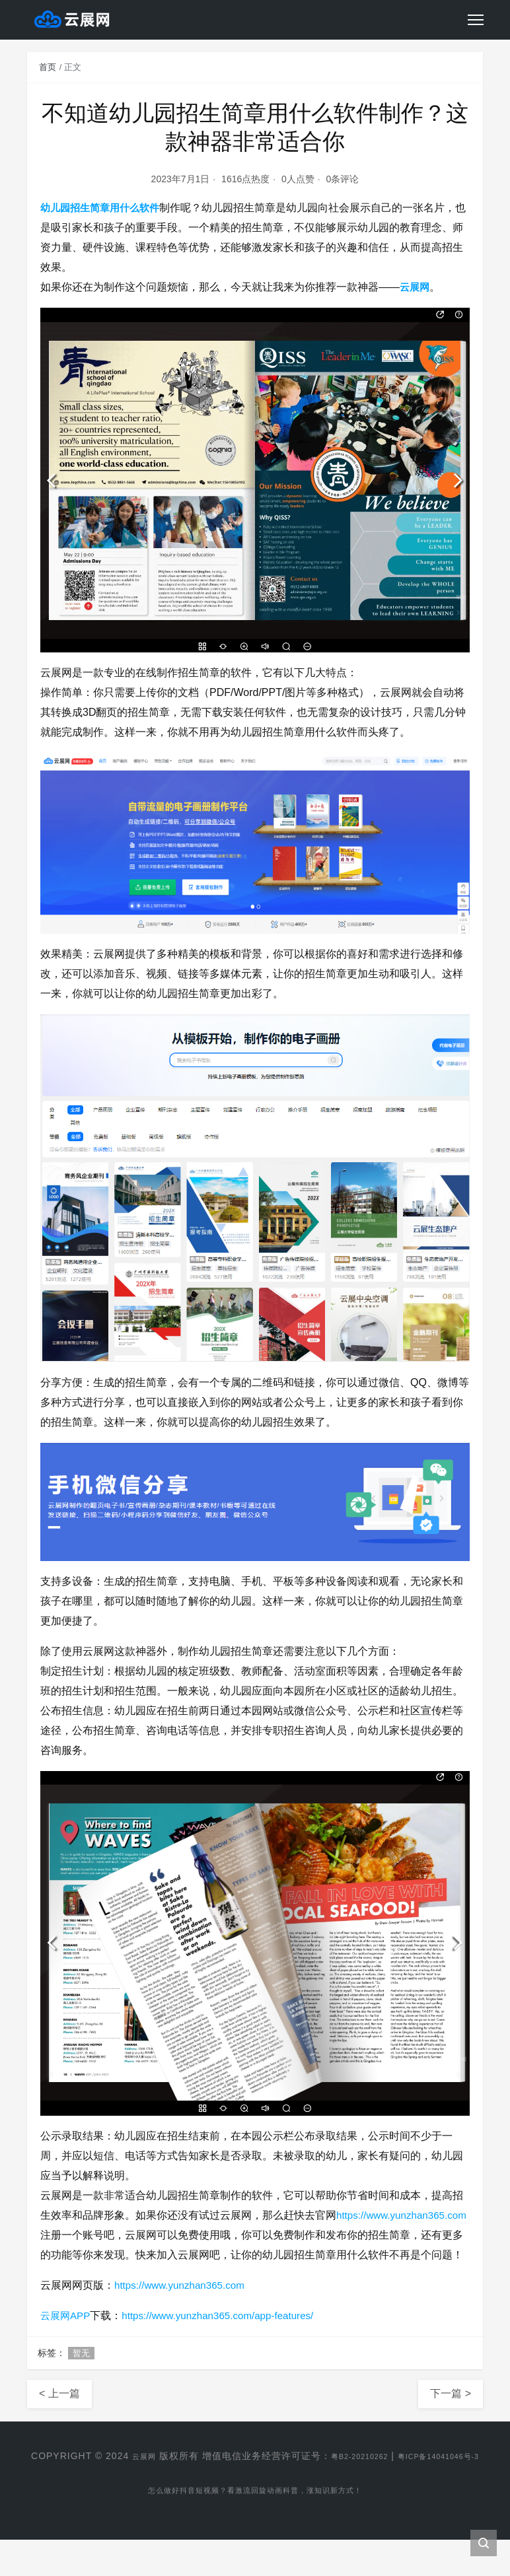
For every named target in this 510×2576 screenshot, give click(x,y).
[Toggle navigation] (475, 19)
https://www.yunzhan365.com (109, 2235)
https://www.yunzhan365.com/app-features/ (226, 2335)
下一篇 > (450, 2413)
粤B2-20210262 (384, 2475)
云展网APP (66, 2335)
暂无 (81, 2373)
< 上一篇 (59, 2413)
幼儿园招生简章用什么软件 (103, 207)
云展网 (415, 287)
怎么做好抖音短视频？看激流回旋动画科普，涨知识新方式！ (255, 2529)
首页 (47, 67)
